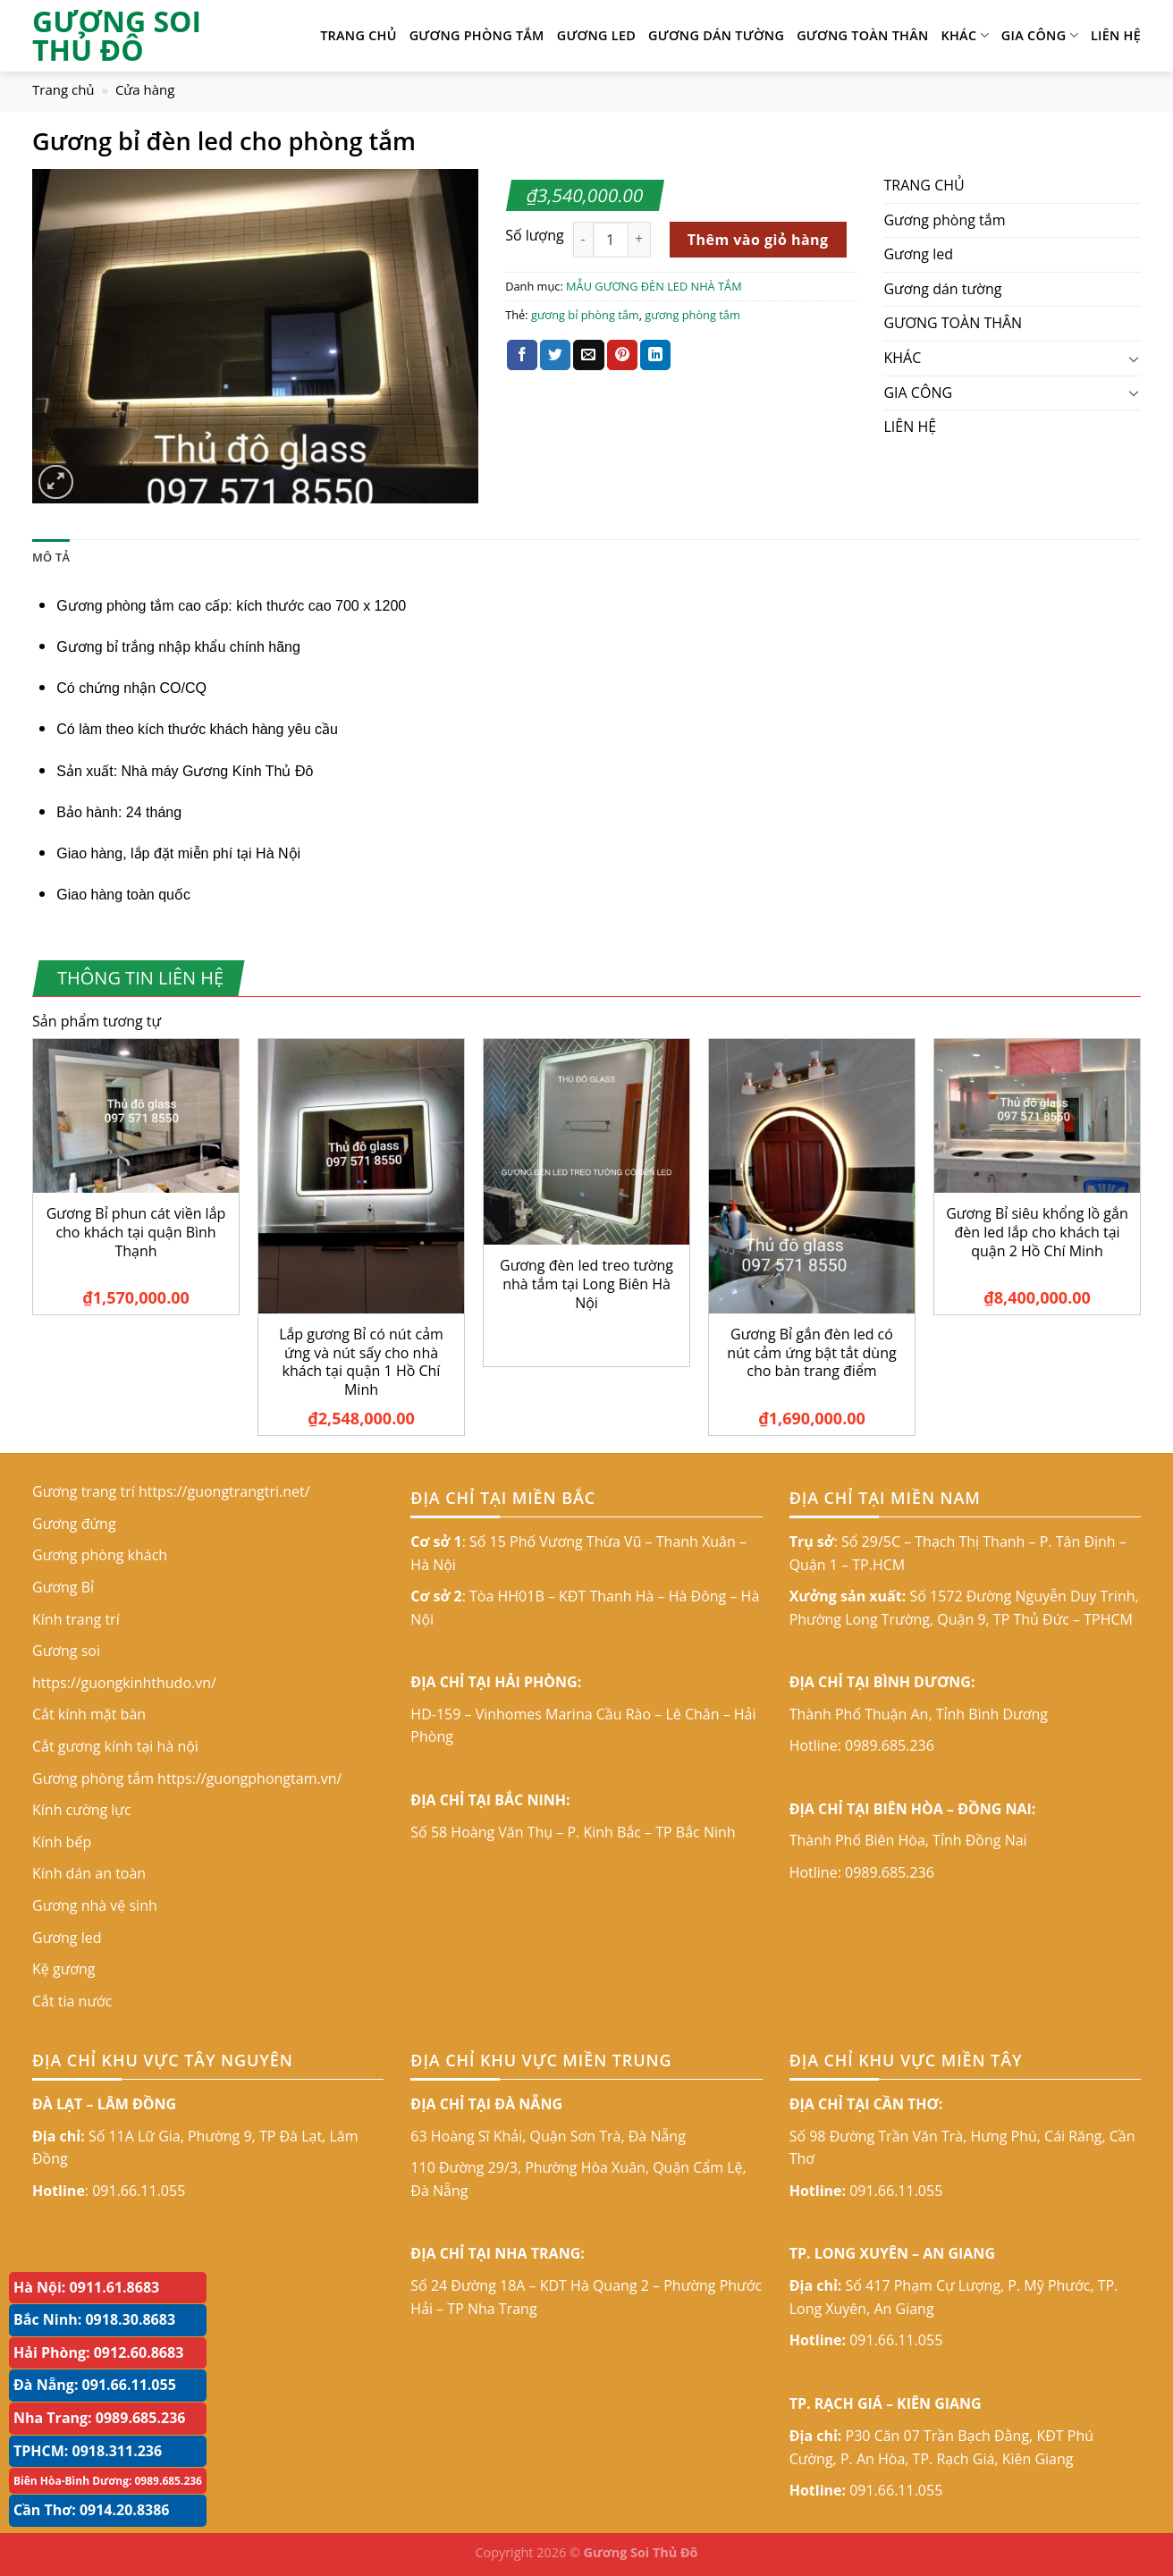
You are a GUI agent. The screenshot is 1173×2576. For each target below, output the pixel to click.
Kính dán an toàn (89, 1873)
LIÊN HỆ (1116, 35)
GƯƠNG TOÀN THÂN (862, 35)
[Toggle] (1134, 358)
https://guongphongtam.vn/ (249, 1778)
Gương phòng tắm (476, 35)
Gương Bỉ (63, 1587)
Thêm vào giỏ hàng (758, 239)
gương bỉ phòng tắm (585, 315)
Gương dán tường (716, 35)
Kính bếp (61, 1842)
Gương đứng (74, 1523)
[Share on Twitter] (555, 355)
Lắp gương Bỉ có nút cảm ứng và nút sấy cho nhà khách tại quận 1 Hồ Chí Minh (361, 1362)
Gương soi (66, 1650)
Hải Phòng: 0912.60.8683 (98, 2352)
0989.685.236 (889, 1745)
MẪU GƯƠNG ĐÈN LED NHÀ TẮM (654, 286)
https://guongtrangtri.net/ (224, 1491)
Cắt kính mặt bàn (89, 1714)
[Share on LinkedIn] (655, 355)
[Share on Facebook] (522, 355)
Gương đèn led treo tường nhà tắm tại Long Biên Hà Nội (586, 1284)
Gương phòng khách (99, 1555)
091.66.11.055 (138, 2190)
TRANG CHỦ (358, 35)
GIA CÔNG (1039, 36)
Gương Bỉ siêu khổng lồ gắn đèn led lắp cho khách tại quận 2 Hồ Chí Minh (1037, 1232)
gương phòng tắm (692, 315)
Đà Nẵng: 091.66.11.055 (94, 2384)
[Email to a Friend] (588, 355)
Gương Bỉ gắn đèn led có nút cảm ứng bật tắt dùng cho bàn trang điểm (811, 1353)
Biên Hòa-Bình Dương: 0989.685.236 (107, 2480)
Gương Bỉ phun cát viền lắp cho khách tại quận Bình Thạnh (136, 1232)
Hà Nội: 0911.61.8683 (86, 2287)
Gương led (596, 35)
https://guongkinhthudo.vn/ (124, 1683)
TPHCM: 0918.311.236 (87, 2451)
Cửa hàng (145, 89)
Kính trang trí (76, 1619)
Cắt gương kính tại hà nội (115, 1746)
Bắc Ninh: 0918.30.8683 (94, 2319)
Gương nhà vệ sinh (94, 1905)
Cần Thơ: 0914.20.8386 (91, 2510)
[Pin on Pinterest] (622, 355)
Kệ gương (64, 1969)
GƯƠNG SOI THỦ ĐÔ (116, 35)
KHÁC (965, 36)
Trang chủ (63, 89)
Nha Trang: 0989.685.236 (99, 2418)
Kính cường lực (81, 1810)
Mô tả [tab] (51, 557)
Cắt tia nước (72, 2001)
